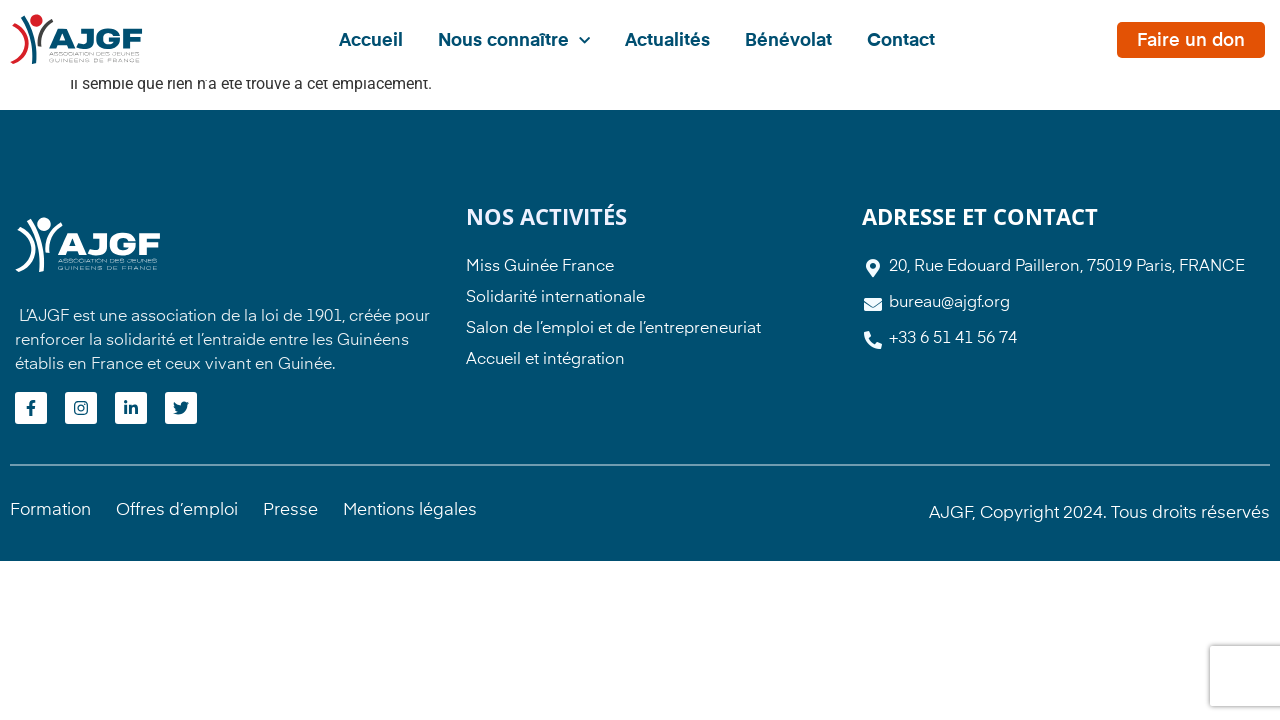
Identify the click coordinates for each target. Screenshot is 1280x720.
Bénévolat (788, 41)
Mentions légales (410, 510)
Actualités (667, 41)
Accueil (371, 41)
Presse (290, 510)
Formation (50, 510)
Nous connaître (514, 41)
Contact (901, 41)
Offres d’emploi (177, 510)
